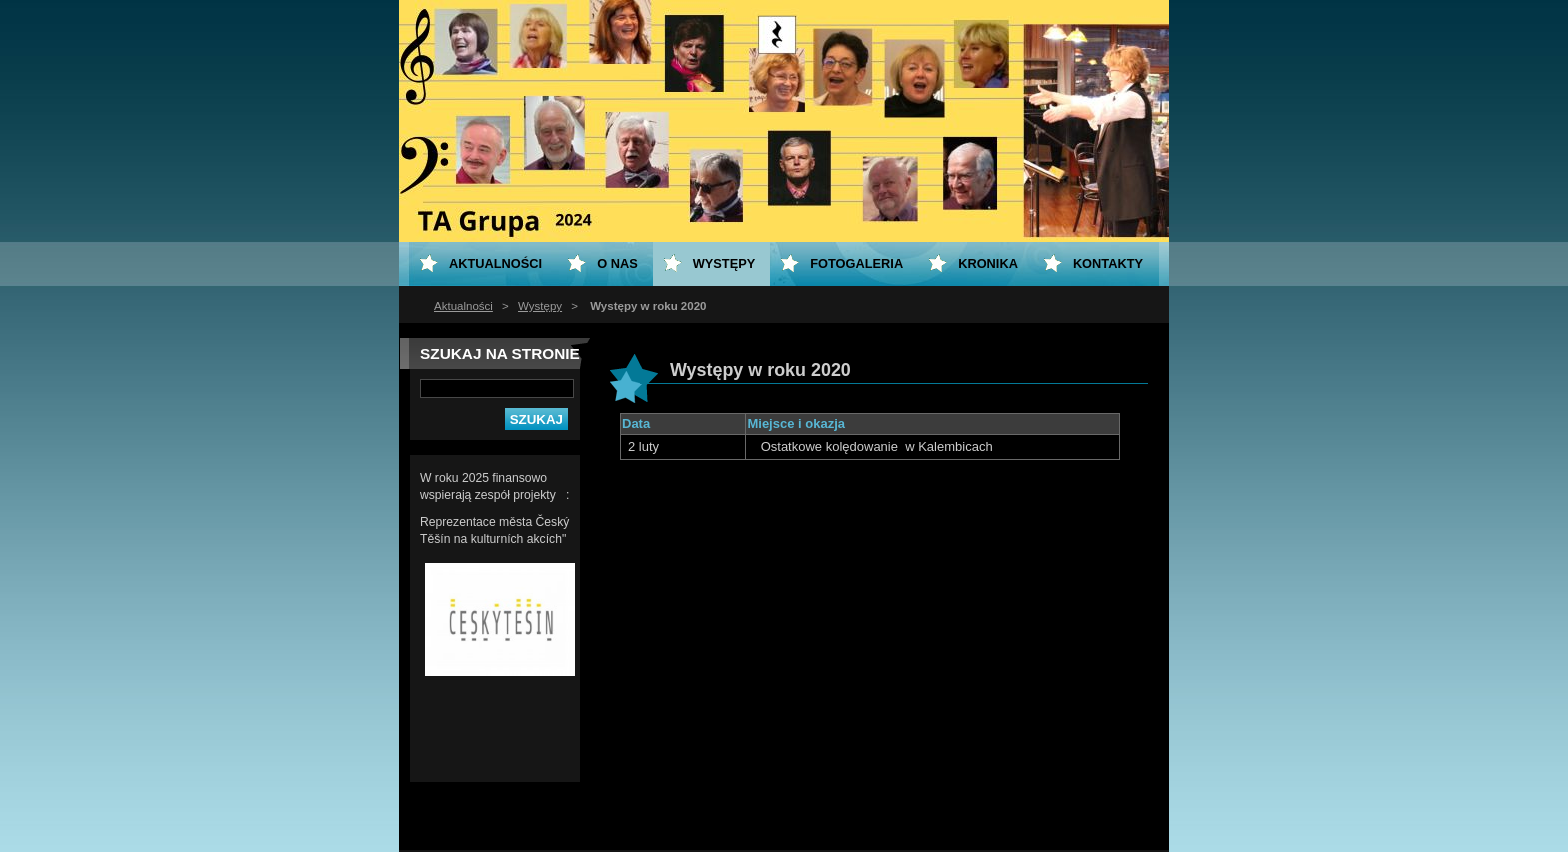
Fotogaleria (856, 263)
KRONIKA (988, 263)
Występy (540, 306)
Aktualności (463, 306)
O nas (617, 263)
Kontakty (1108, 263)
